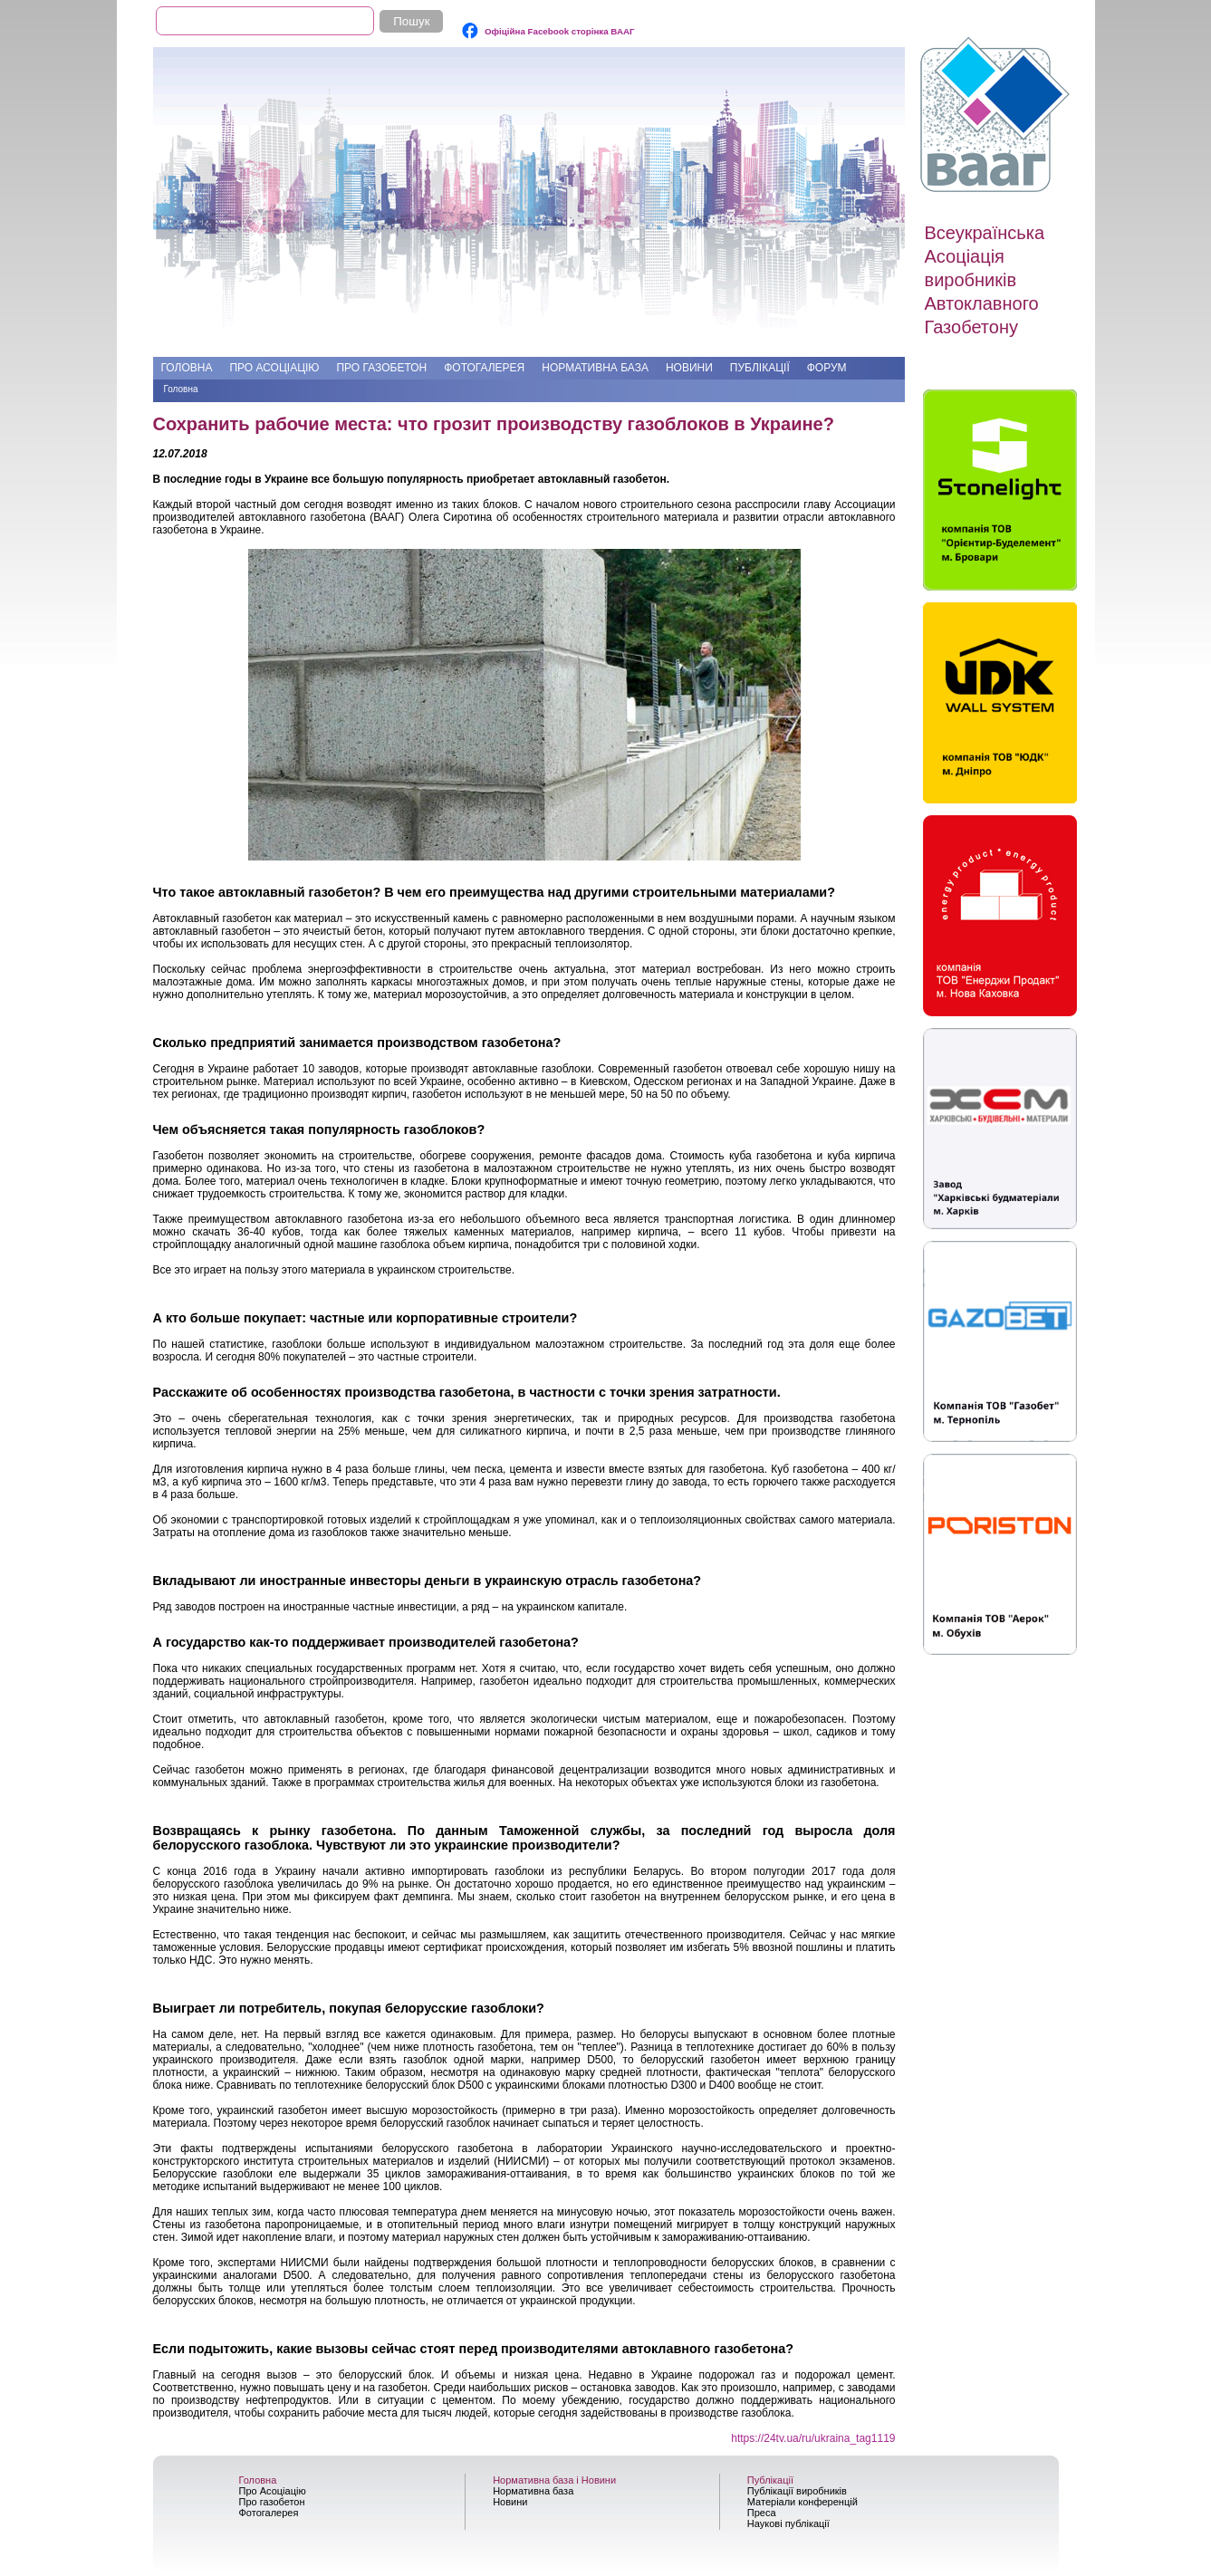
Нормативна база (595, 367)
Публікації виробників (797, 2490)
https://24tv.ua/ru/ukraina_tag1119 (813, 2438)
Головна (187, 367)
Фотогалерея (484, 367)
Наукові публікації (788, 2523)
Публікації (760, 367)
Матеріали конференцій (802, 2501)
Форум (827, 367)
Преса (761, 2512)
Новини (689, 367)
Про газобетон (381, 367)
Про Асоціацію (274, 367)
